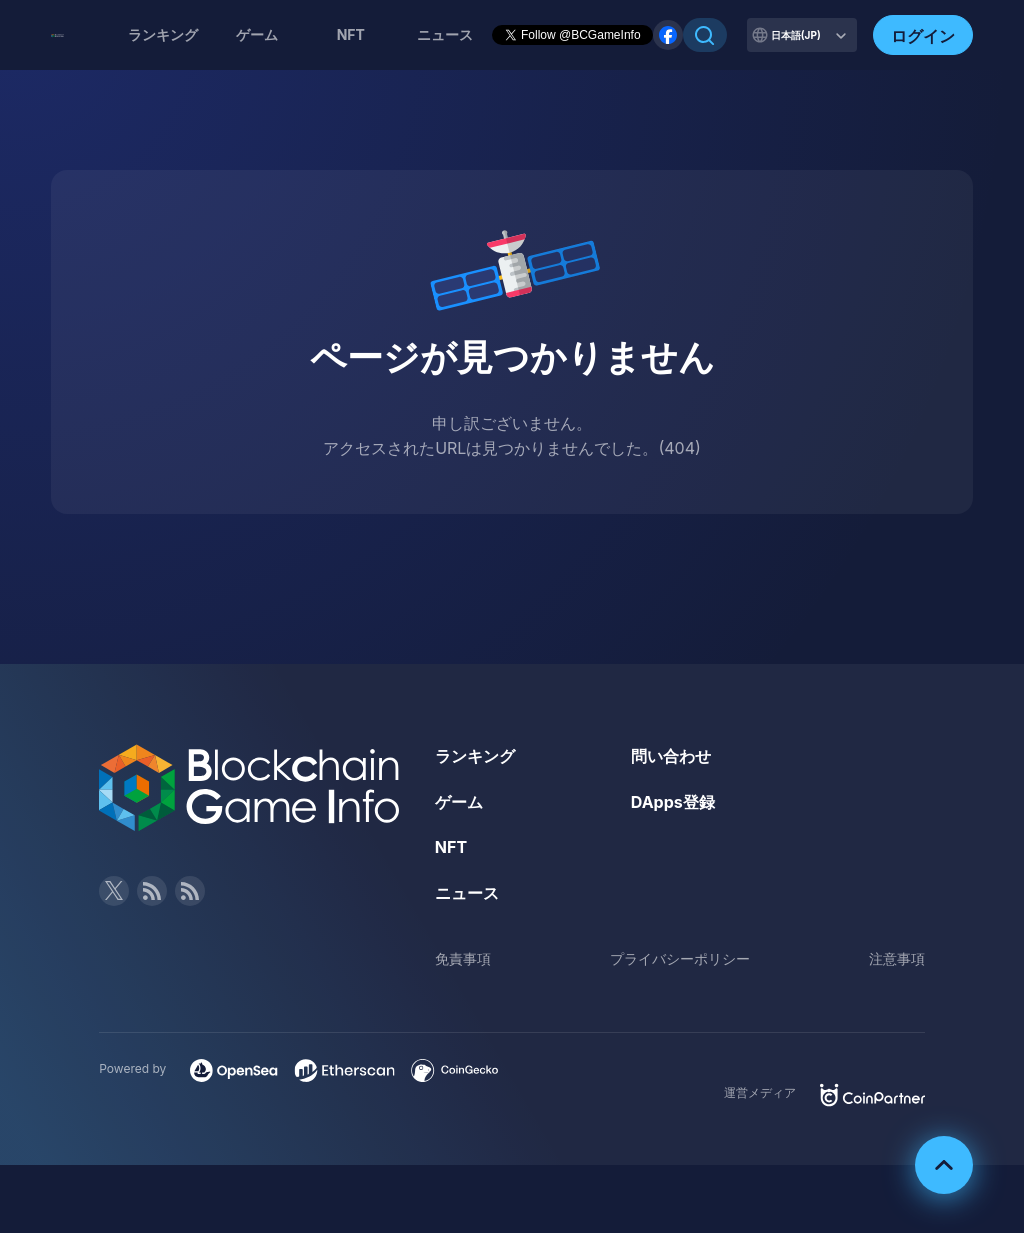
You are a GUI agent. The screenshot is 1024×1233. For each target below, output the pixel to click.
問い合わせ (671, 756)
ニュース (467, 893)
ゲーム (257, 34)
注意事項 (897, 958)
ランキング (163, 34)
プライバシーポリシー (680, 958)
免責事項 (463, 958)
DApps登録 (673, 802)
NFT (351, 34)
